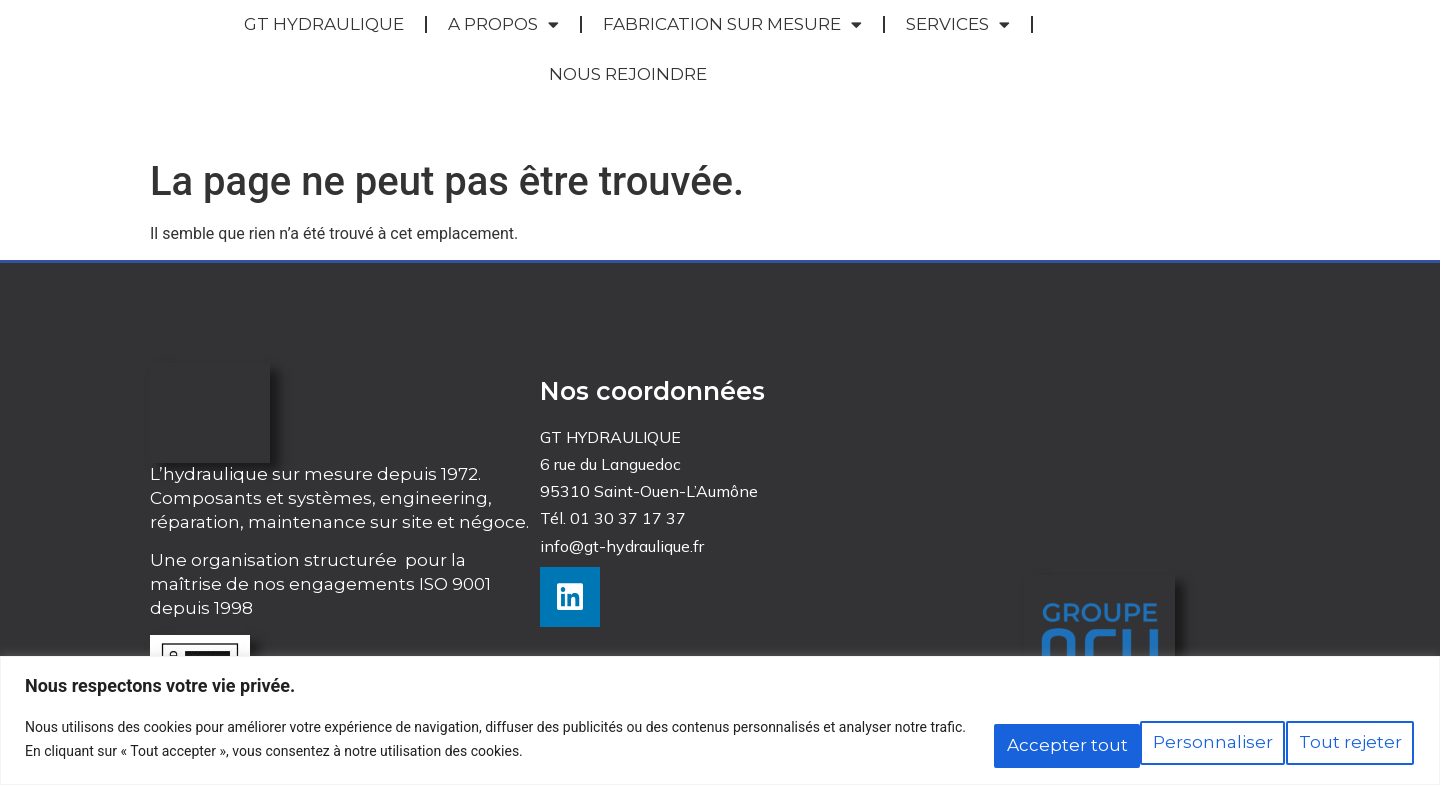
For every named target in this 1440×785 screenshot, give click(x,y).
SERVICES (958, 24)
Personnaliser (970, 743)
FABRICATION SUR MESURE (732, 24)
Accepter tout (1325, 743)
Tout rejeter (1147, 743)
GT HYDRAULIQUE (324, 24)
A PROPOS (503, 24)
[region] (720, 725)
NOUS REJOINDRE (628, 74)
